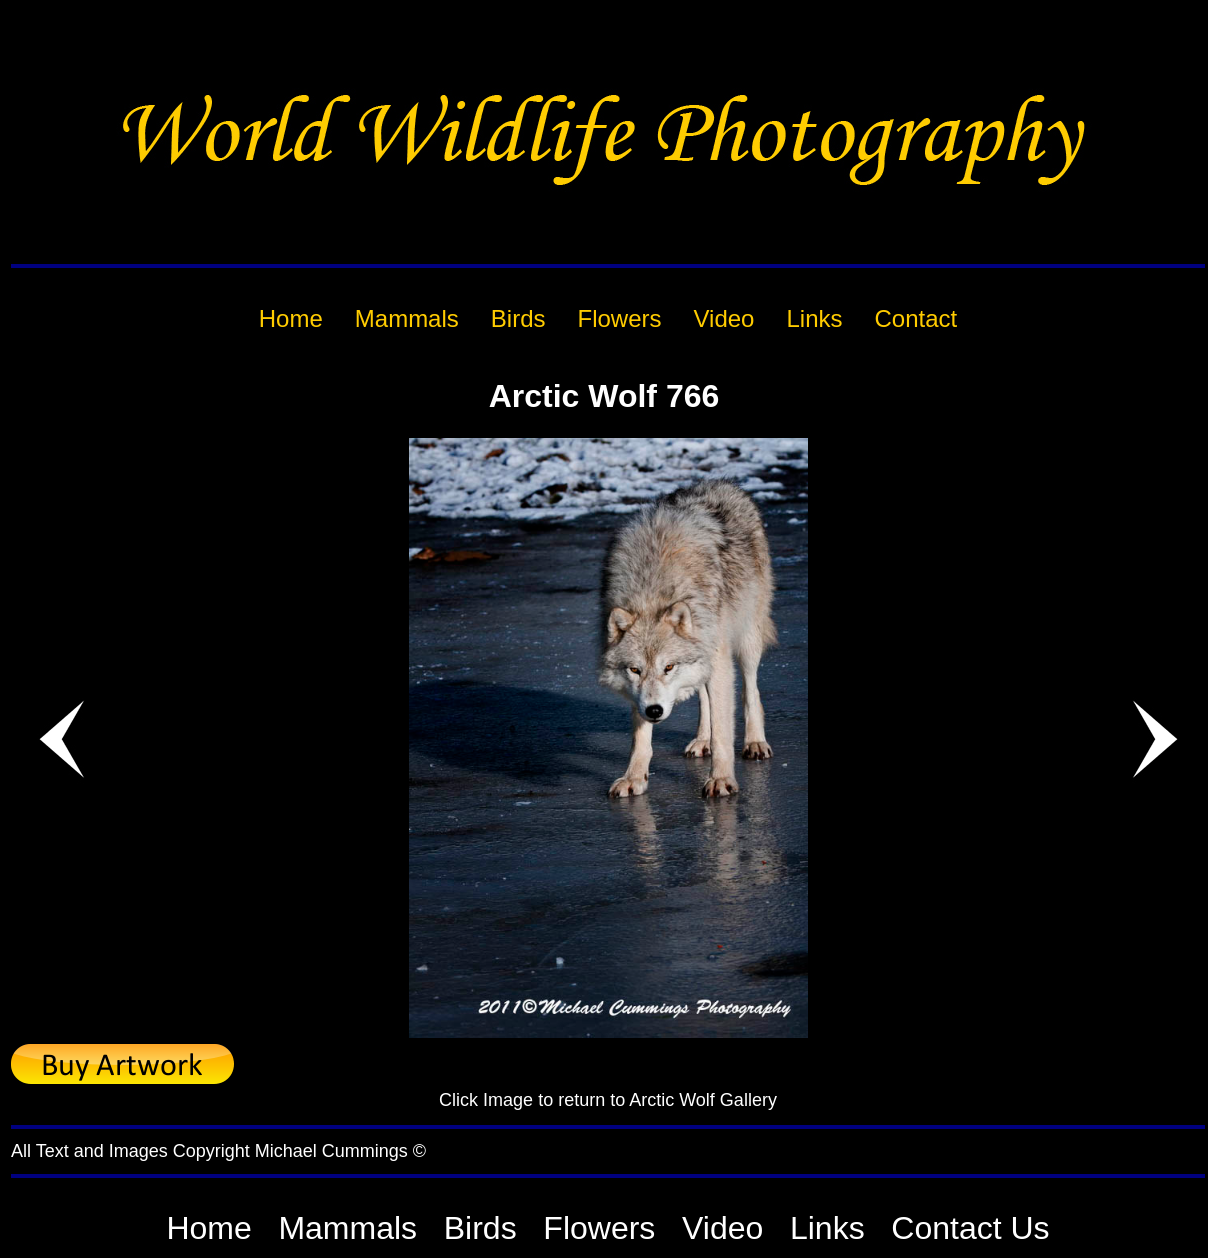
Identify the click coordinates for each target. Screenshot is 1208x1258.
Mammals (347, 1228)
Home (208, 1228)
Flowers (599, 1228)
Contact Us (970, 1228)
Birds (480, 1228)
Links (827, 1228)
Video (722, 1228)
